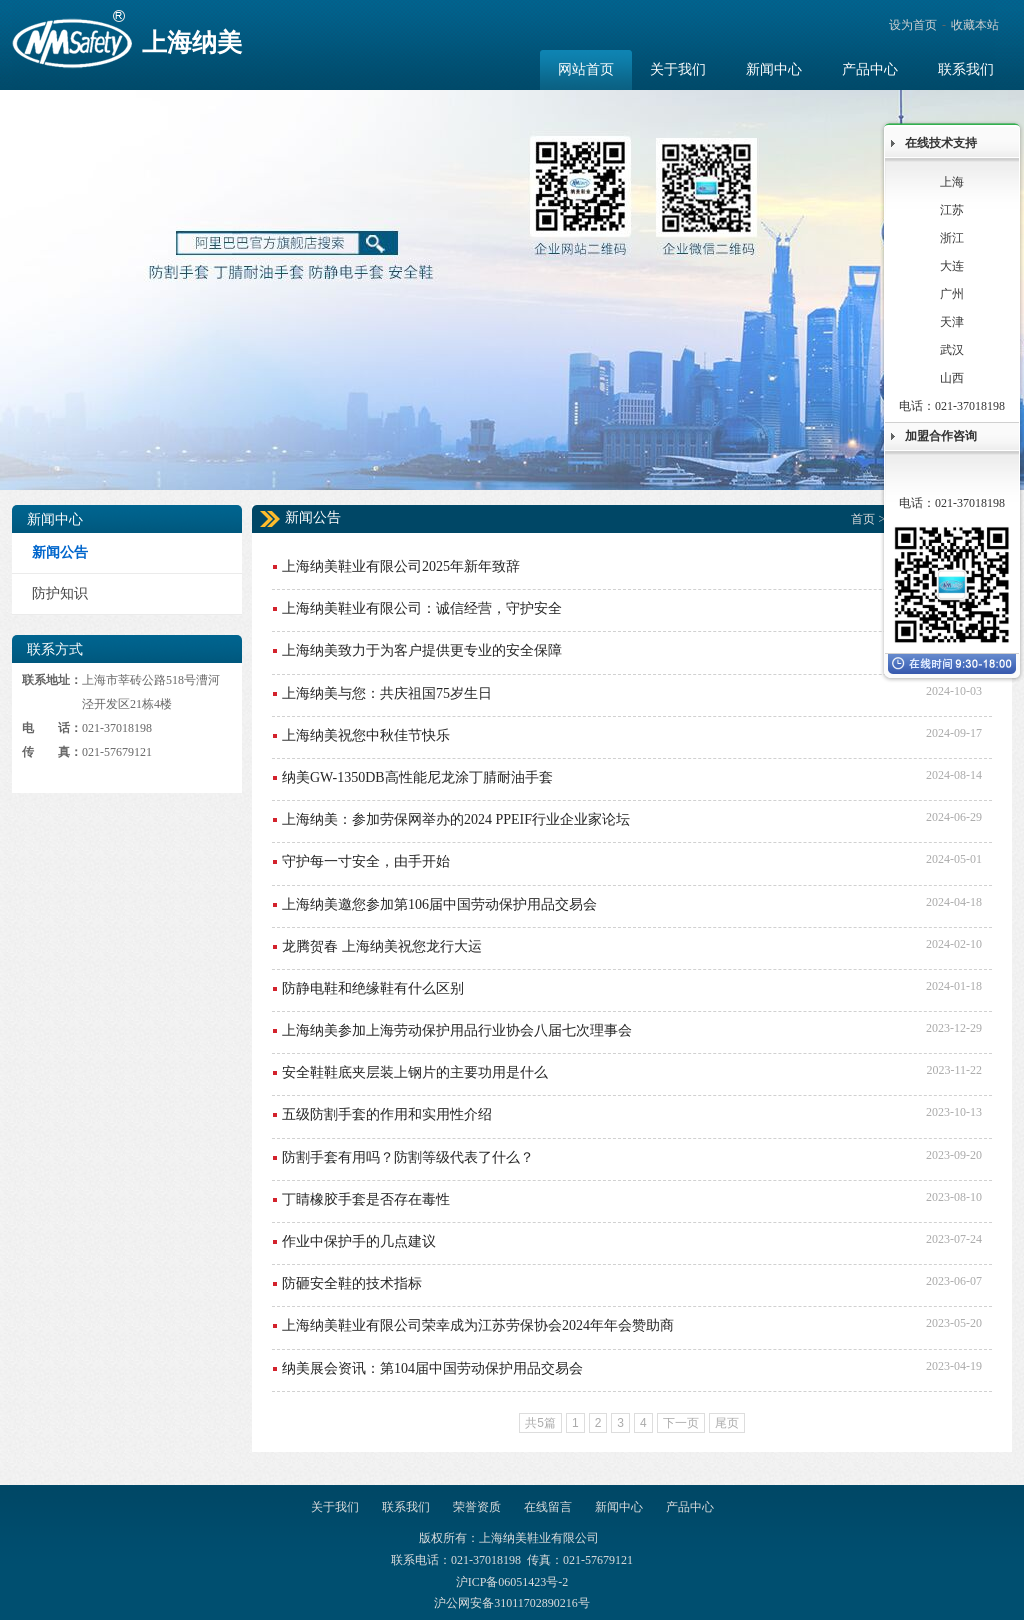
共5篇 (540, 1423)
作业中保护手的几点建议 (359, 1241)
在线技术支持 (941, 143)
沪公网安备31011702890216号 (512, 1603)
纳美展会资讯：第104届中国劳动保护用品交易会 (432, 1368)
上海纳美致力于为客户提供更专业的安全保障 (422, 650)
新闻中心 (619, 1507)
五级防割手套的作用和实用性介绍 (387, 1114)
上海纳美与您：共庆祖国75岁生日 (387, 693)
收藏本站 (975, 25)
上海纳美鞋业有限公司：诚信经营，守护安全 (422, 608)
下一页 (681, 1423)
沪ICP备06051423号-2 (512, 1582)
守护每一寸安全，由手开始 (366, 861)
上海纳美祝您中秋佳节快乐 (366, 735)
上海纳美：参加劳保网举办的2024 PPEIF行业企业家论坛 (456, 819)
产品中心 (690, 1507)
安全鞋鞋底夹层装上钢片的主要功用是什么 (415, 1072)
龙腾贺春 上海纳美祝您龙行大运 (382, 946)
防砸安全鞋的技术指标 (352, 1283)
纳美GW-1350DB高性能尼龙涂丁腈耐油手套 (417, 777)
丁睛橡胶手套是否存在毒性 (366, 1199)
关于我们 (335, 1507)
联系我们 (406, 1507)
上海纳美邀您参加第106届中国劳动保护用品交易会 (439, 904)
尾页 (727, 1423)
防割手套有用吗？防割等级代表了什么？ (408, 1157)
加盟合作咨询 (941, 436)
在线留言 (548, 1507)
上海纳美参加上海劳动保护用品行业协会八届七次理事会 (457, 1030)
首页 (863, 519)
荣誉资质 (477, 1507)
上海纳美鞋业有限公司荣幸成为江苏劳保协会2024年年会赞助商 (478, 1325)
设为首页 (913, 25)
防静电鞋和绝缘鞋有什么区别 (373, 988)
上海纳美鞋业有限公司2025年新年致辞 (401, 566)
